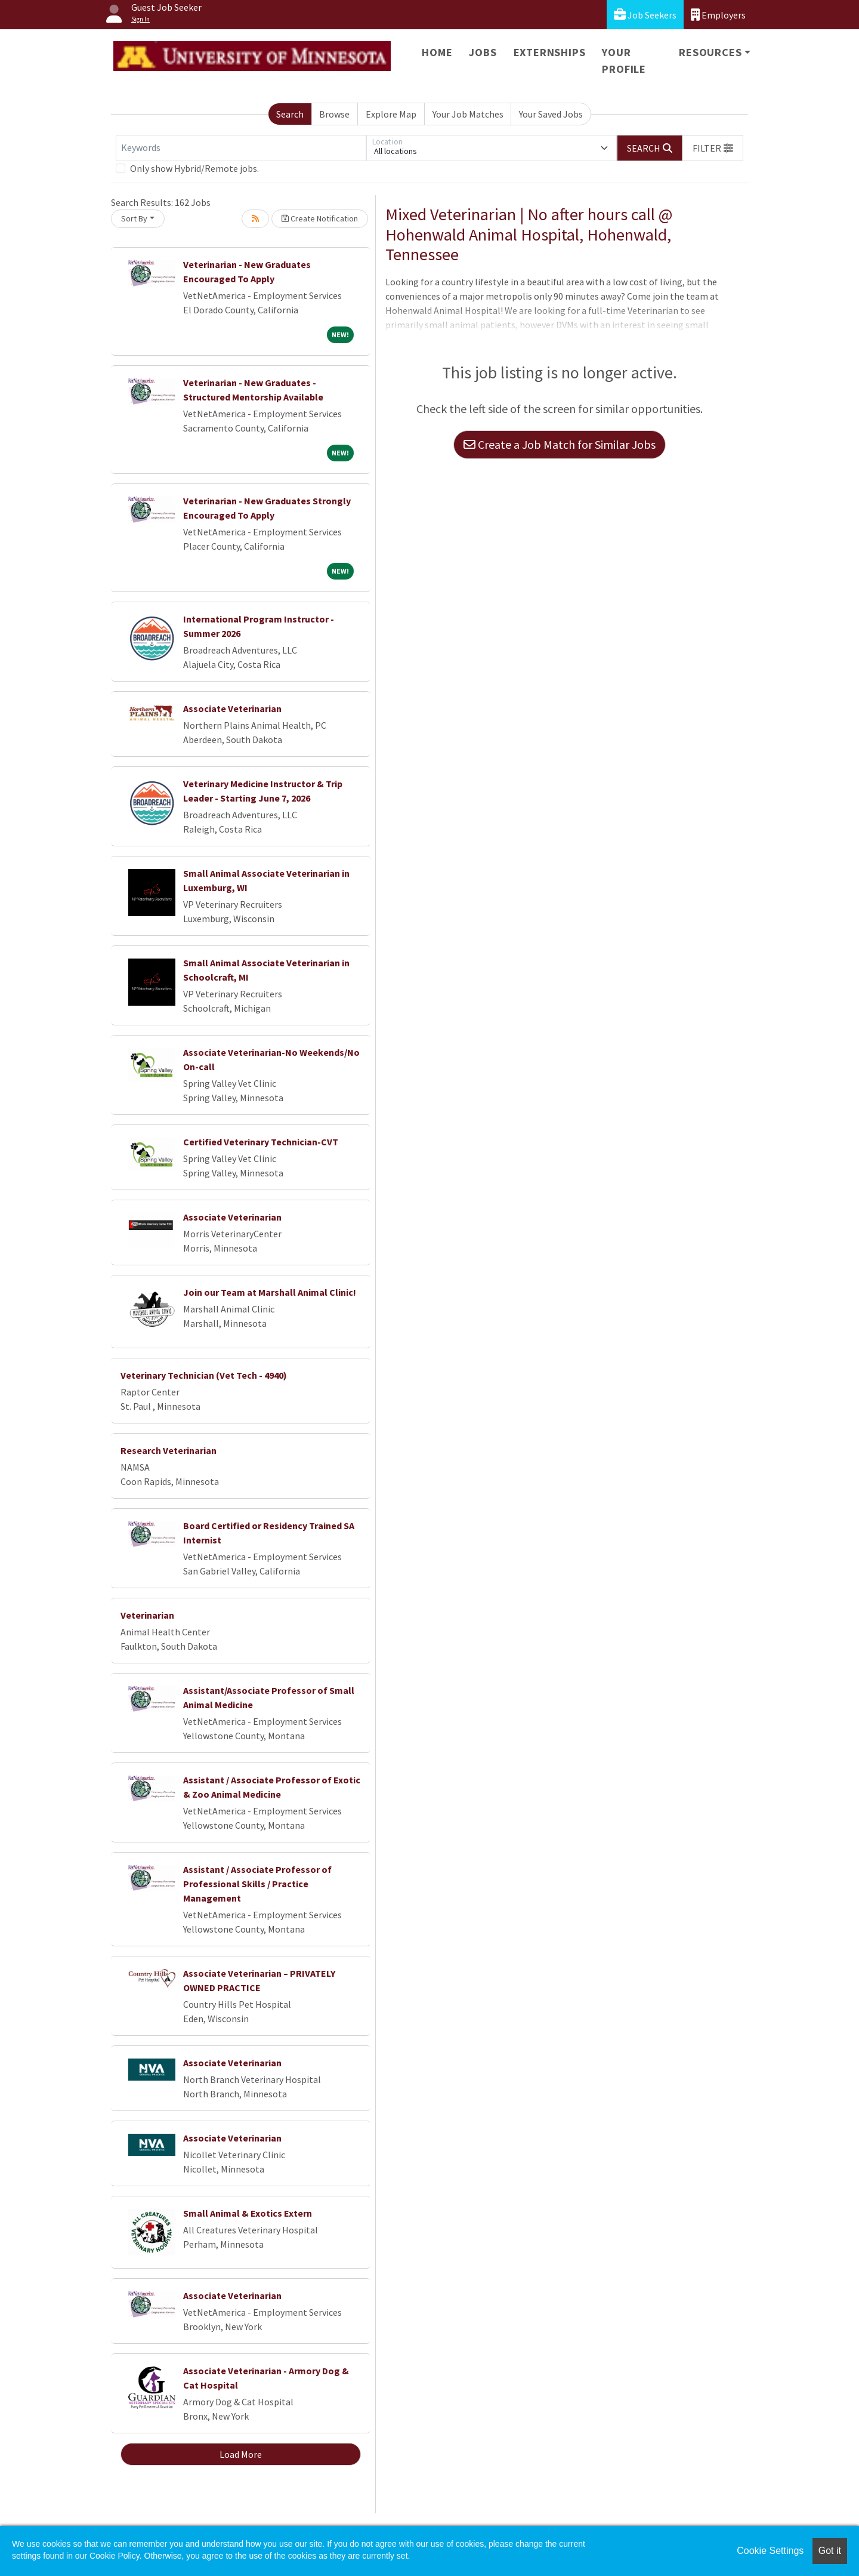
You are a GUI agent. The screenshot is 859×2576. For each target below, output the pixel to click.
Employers (718, 14)
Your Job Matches (467, 114)
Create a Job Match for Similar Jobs (560, 444)
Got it (829, 2551)
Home (437, 52)
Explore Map (391, 114)
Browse (334, 114)
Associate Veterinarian (232, 708)
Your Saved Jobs (551, 114)
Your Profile (624, 60)
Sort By (134, 218)
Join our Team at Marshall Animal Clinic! (269, 1292)
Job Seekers (645, 14)
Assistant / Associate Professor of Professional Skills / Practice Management (257, 1883)
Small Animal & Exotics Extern (247, 2213)
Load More (241, 2454)
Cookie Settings (770, 2551)
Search (290, 114)
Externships (550, 52)
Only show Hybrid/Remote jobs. (194, 168)
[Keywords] (241, 148)
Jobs (482, 52)
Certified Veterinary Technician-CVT (260, 1142)
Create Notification (320, 218)
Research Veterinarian (168, 1450)
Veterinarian (147, 1615)
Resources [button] (710, 52)
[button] (712, 148)
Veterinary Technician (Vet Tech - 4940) (203, 1375)
